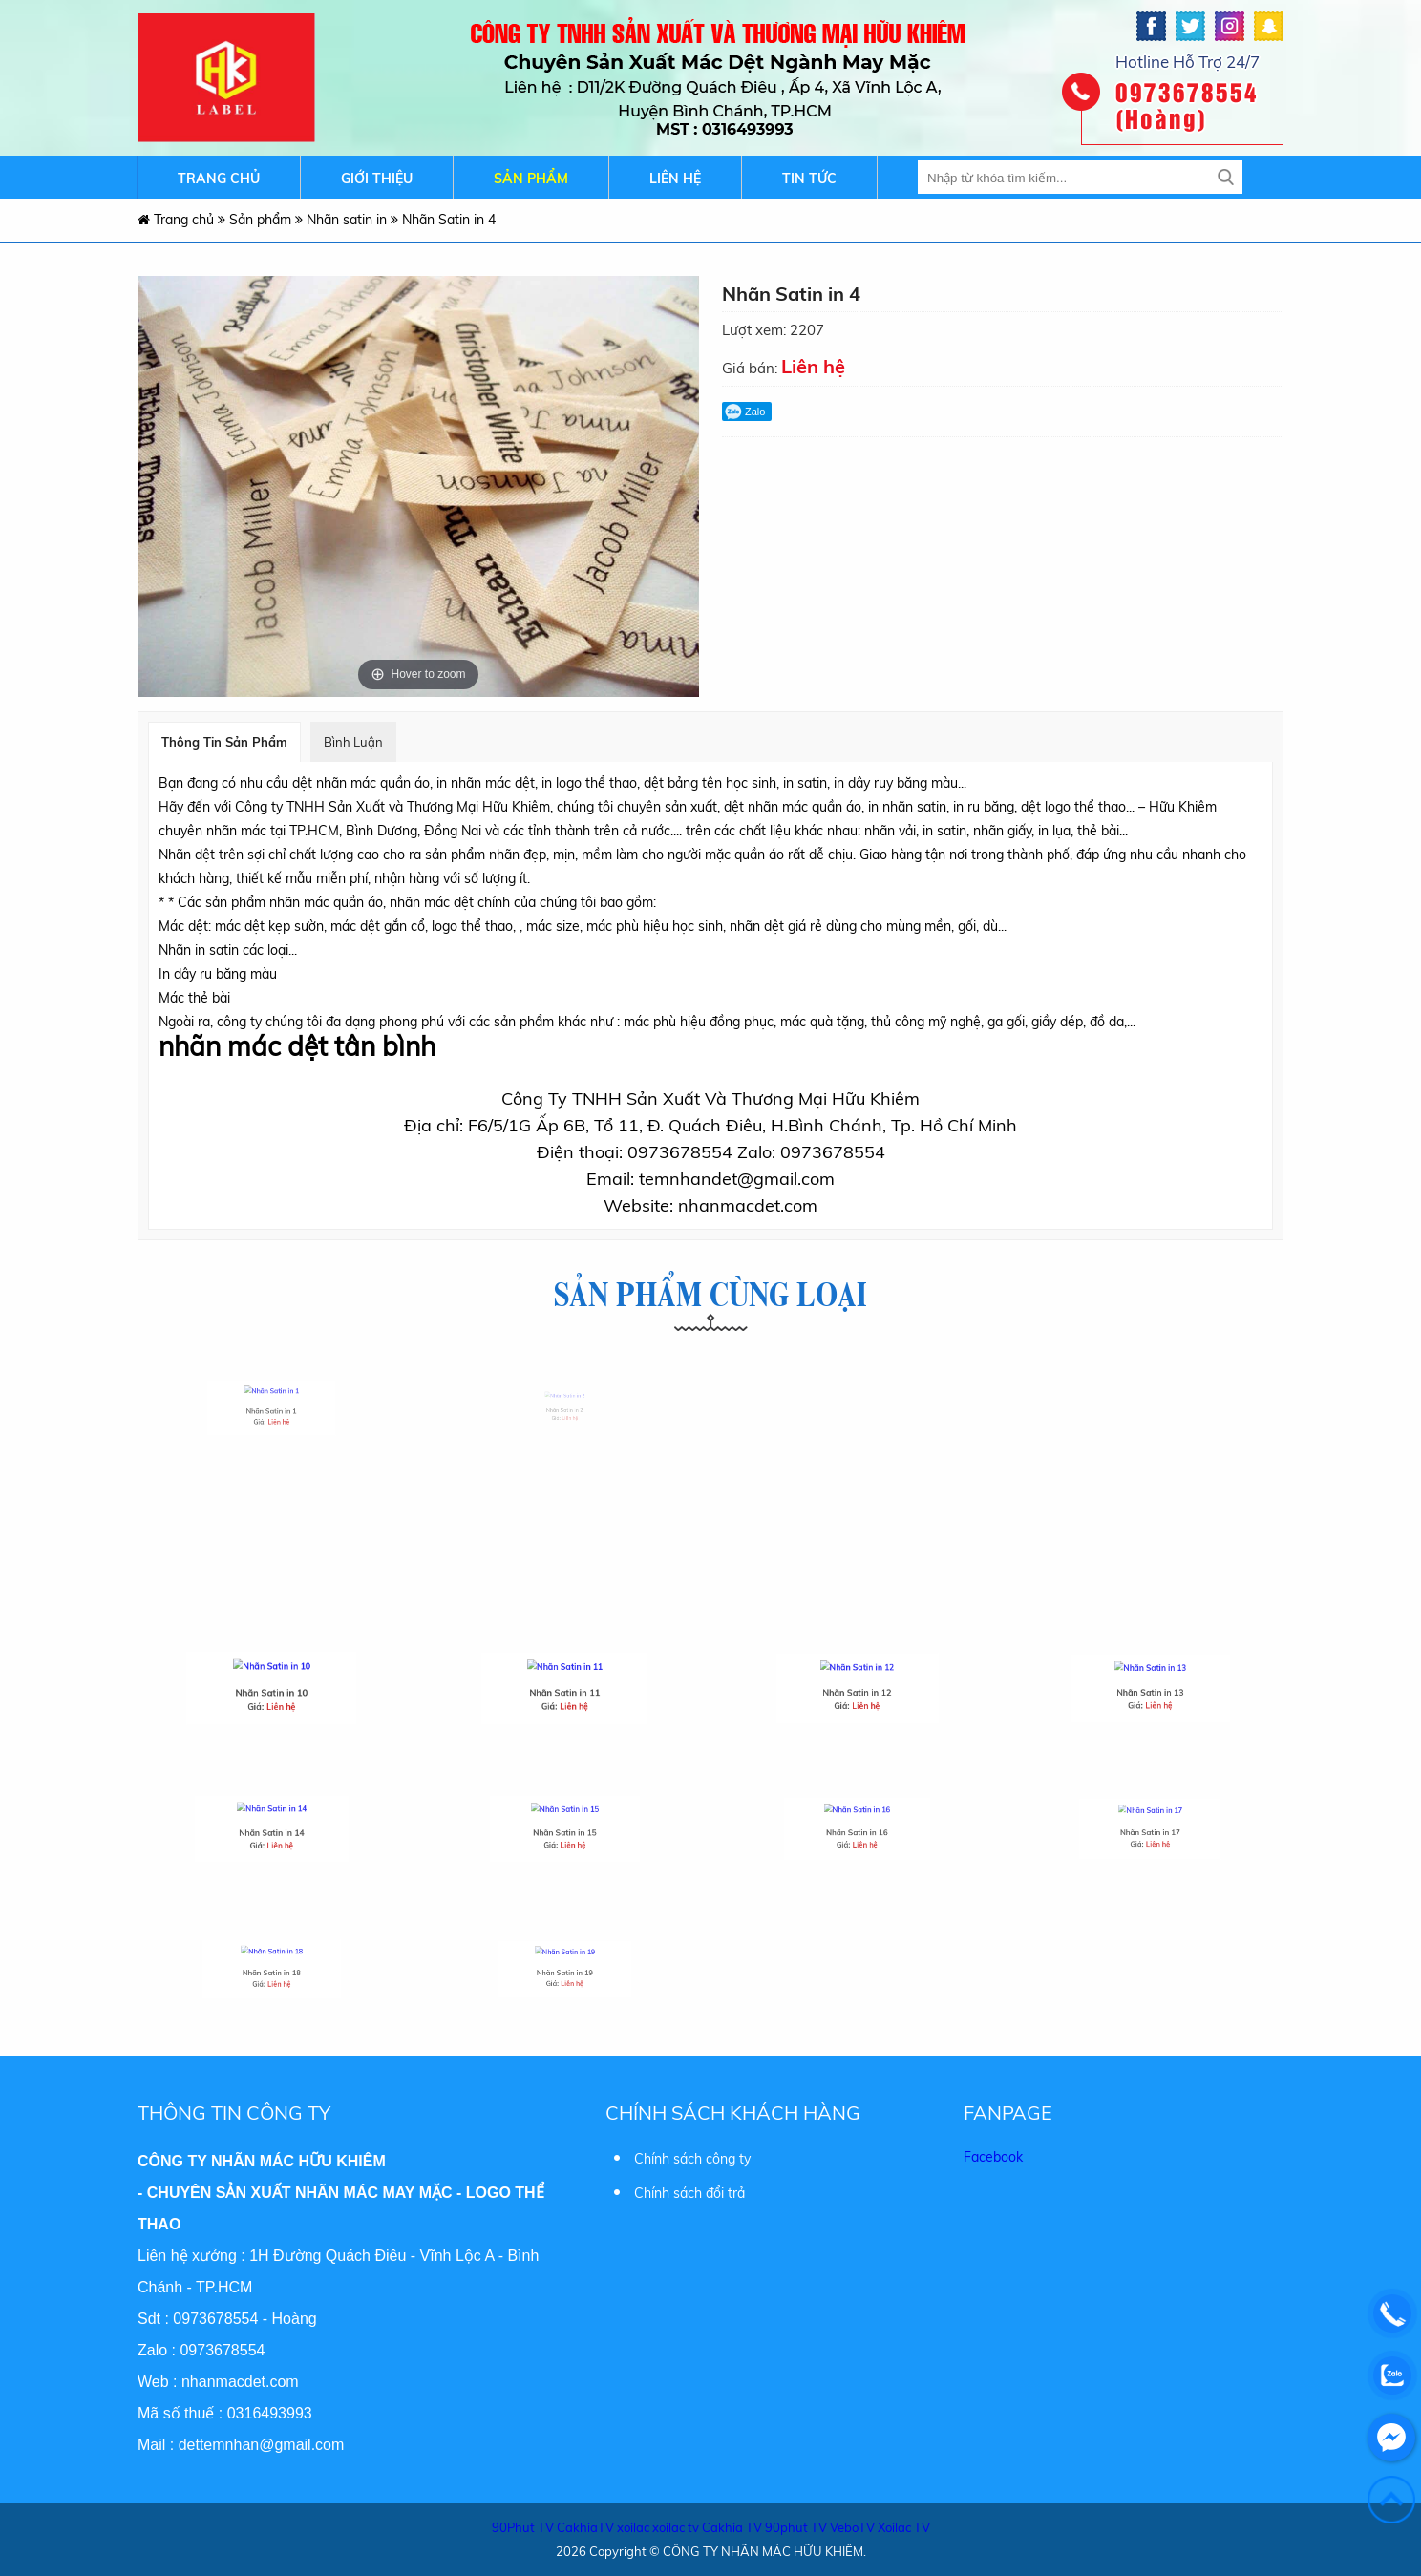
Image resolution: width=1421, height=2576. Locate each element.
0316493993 (269, 2408)
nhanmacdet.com (240, 2377)
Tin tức (809, 178)
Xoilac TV (904, 2522)
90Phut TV (523, 2522)
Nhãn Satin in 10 (271, 1688)
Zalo (744, 411)
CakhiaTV (585, 2522)
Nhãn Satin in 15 (564, 1827)
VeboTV (852, 2522)
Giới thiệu (377, 178)
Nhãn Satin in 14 (271, 1827)
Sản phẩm (531, 178)
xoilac (633, 2522)
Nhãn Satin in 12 (857, 1688)
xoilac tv (675, 2522)
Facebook (993, 2152)
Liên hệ (675, 178)
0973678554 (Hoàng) (1187, 105)
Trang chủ (219, 178)
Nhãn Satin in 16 (857, 1827)
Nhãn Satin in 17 (1150, 1827)
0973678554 (215, 2314)
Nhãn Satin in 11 (563, 1688)
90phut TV (796, 2522)
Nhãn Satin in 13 (1149, 1688)
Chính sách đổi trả (689, 2188)
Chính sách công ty (692, 2154)
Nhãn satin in (349, 219)
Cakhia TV (732, 2522)
